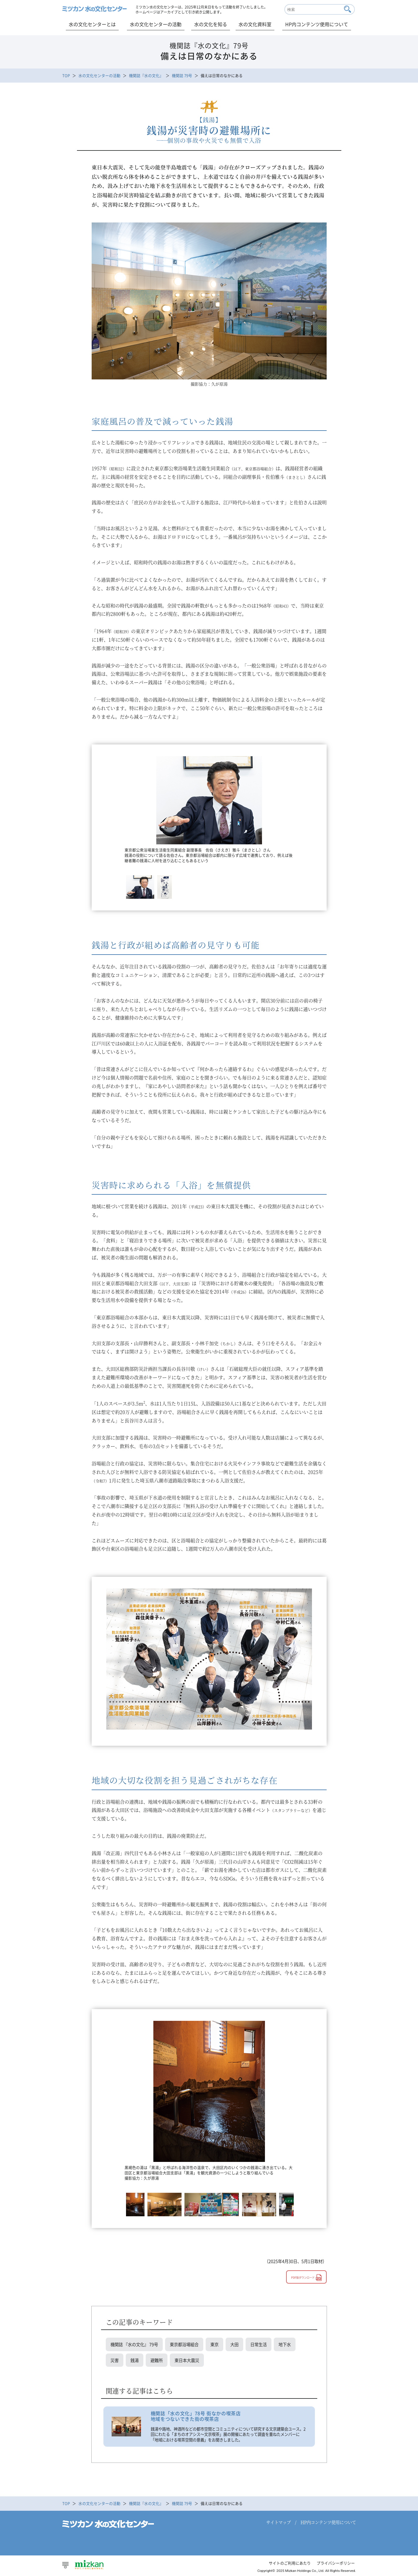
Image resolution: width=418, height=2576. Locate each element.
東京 (214, 2344)
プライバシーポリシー (336, 2563)
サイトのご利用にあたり (290, 2563)
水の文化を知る (210, 24)
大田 (234, 2344)
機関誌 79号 (182, 75)
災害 (114, 2360)
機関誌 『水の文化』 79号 (134, 2344)
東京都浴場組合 (184, 2344)
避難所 (156, 2360)
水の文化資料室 (255, 24)
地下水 (284, 2344)
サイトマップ (278, 2522)
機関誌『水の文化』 (146, 75)
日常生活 (258, 2344)
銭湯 (134, 2360)
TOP (66, 75)
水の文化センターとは (92, 24)
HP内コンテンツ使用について (316, 24)
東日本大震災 (186, 2360)
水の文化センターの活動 (156, 24)
